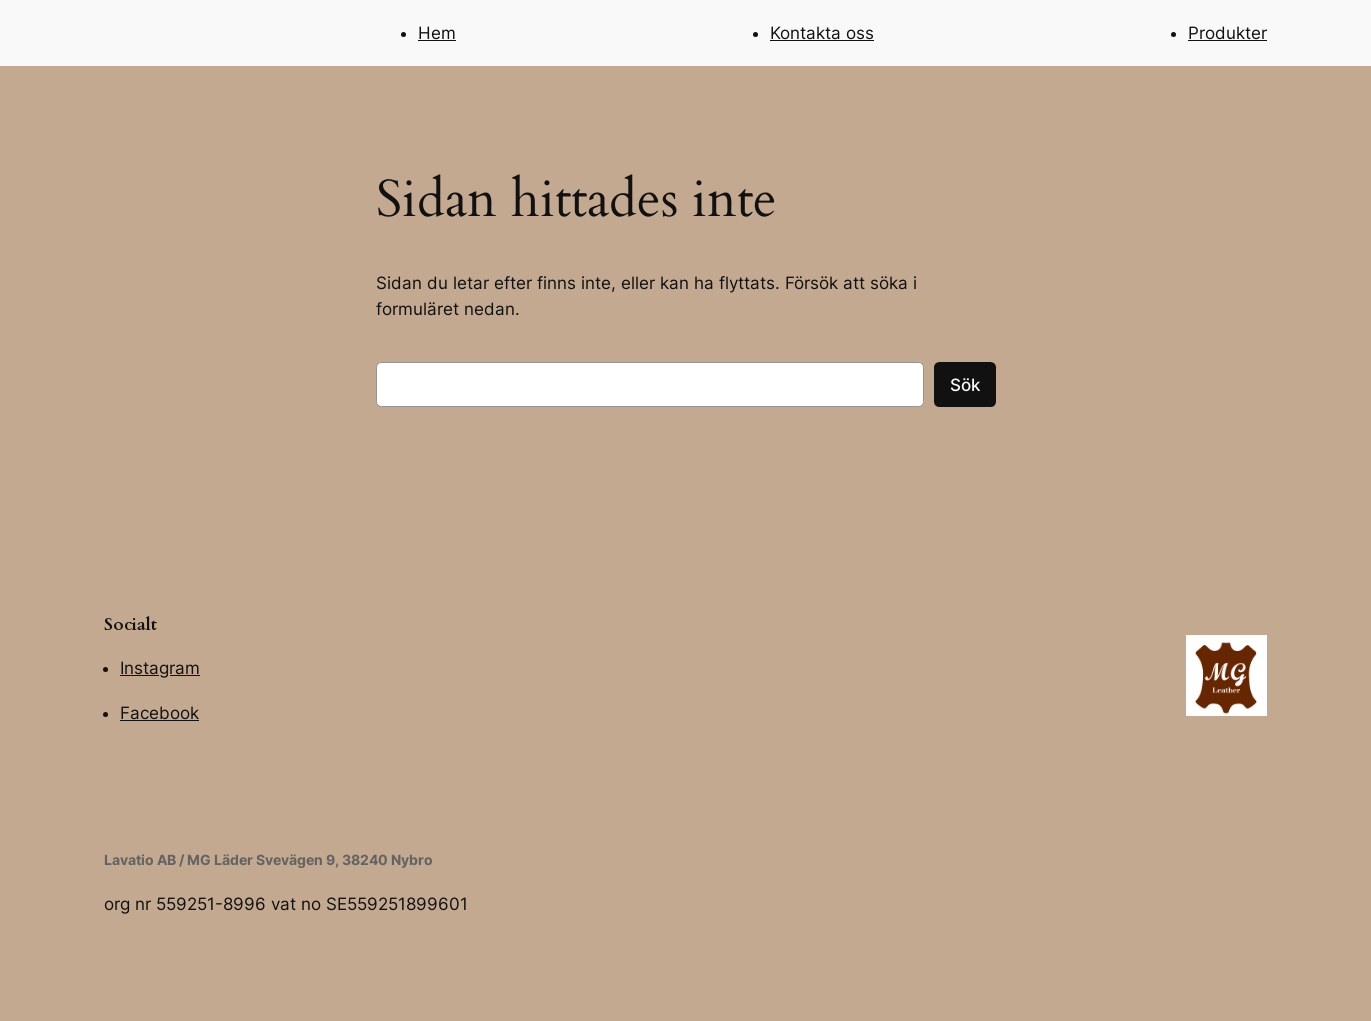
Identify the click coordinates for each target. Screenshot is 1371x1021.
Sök (965, 385)
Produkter (1227, 33)
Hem (437, 33)
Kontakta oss (822, 33)
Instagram (160, 668)
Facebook (159, 713)
